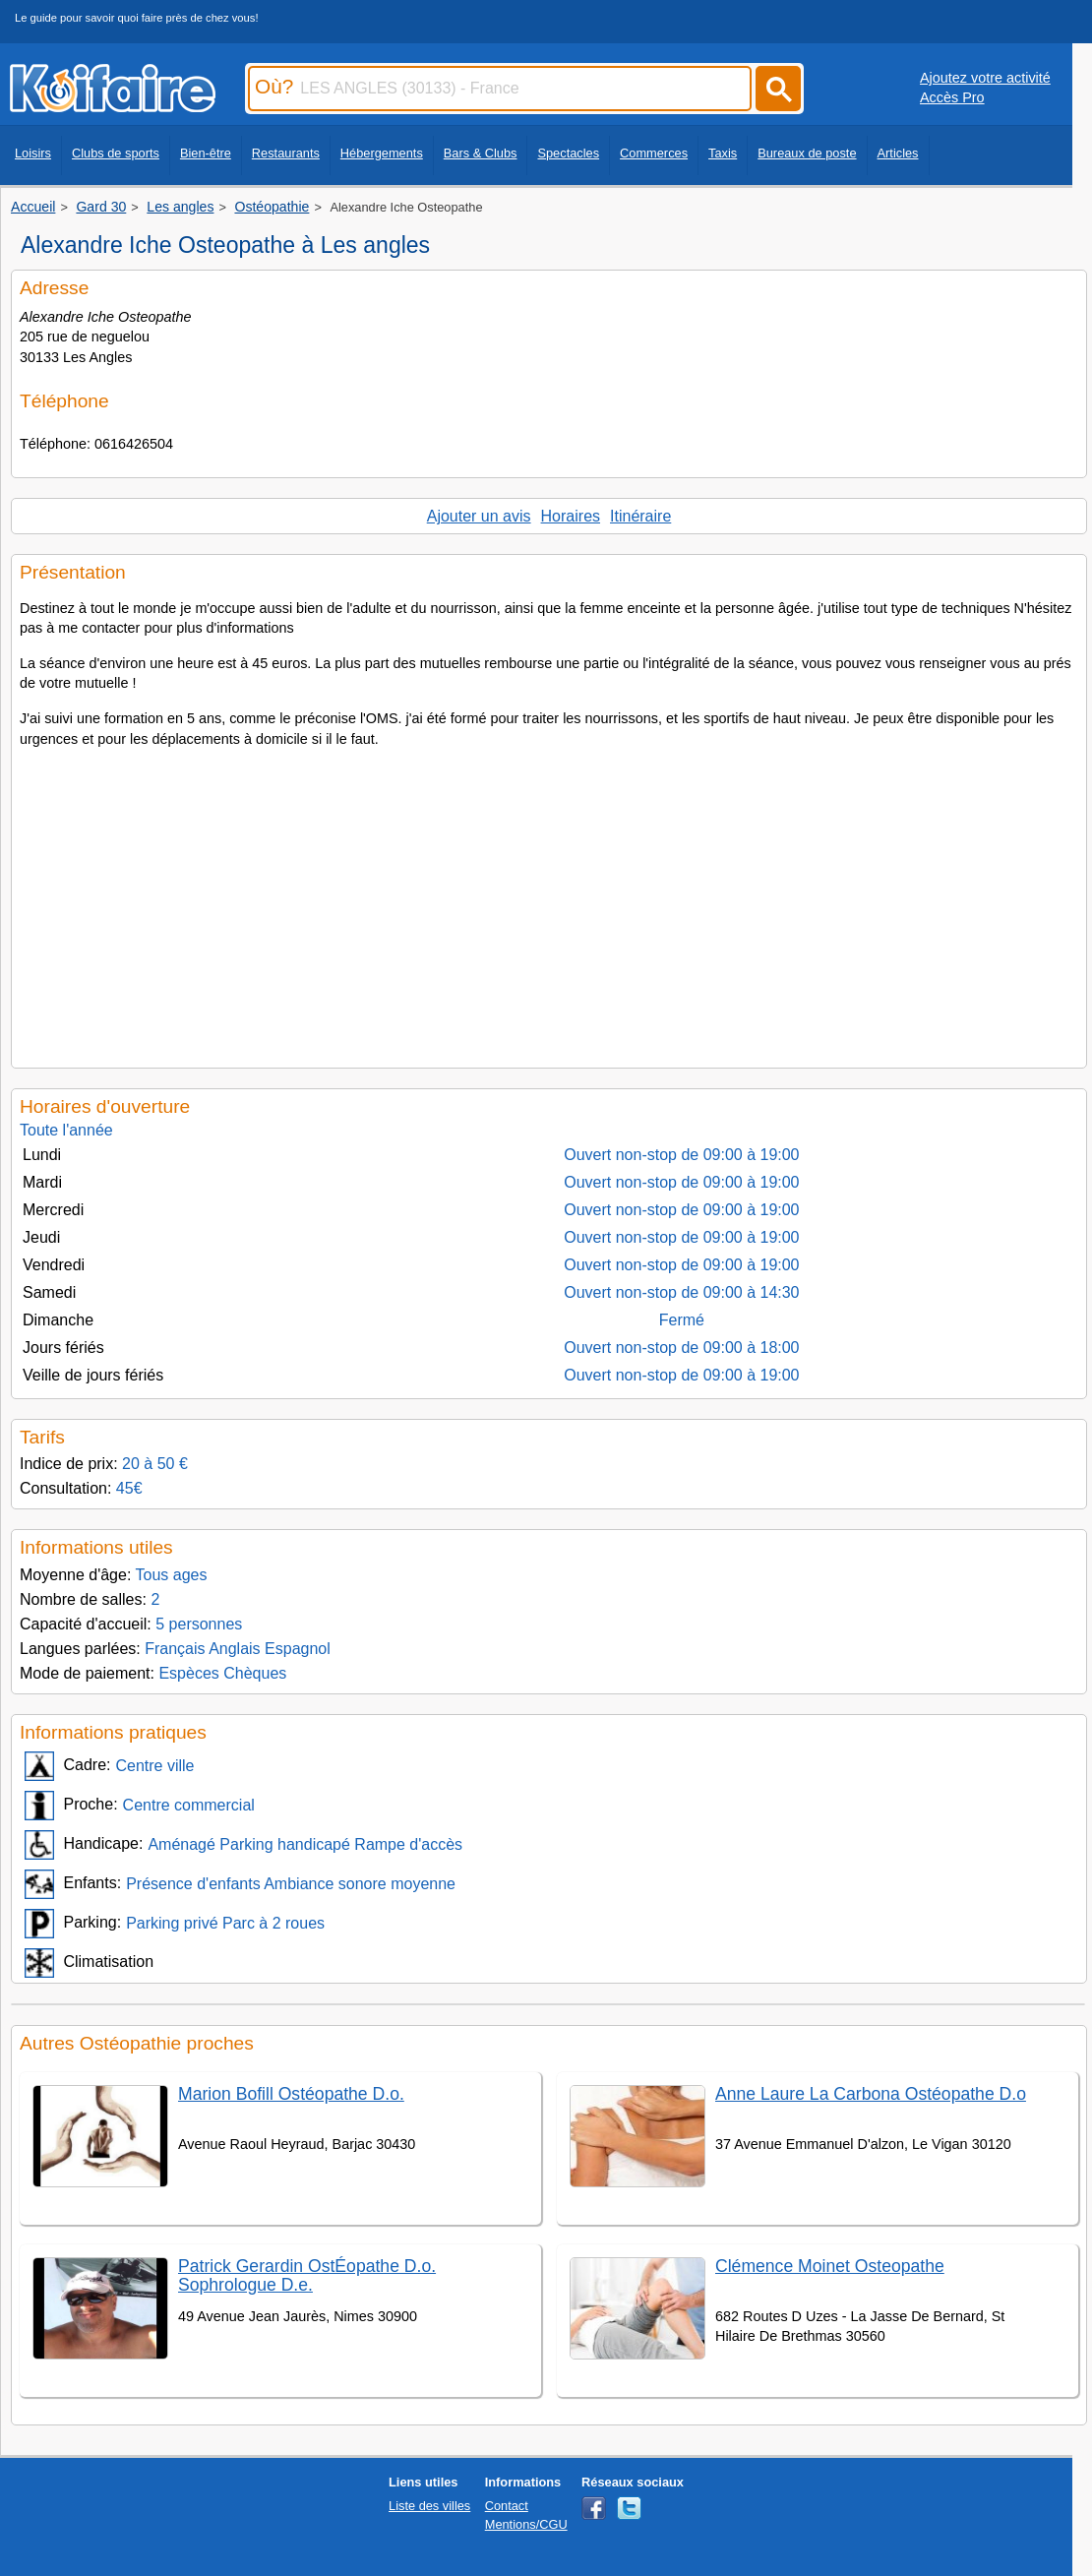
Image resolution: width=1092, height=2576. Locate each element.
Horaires (570, 516)
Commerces (654, 153)
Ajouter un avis (479, 516)
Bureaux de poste (807, 153)
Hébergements (381, 153)
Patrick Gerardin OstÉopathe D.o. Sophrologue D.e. (307, 2275)
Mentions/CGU (526, 2524)
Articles (898, 153)
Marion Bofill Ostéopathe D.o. (291, 2094)
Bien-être (205, 153)
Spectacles (568, 153)
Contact (506, 2505)
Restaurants (286, 153)
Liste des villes (429, 2505)
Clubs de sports (115, 153)
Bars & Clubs (480, 153)
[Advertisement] (549, 902)
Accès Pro (952, 97)
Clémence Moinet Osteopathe (829, 2266)
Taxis (722, 153)
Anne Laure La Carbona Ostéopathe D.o (870, 2094)
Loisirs (33, 153)
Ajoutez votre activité (985, 78)
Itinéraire (640, 516)
